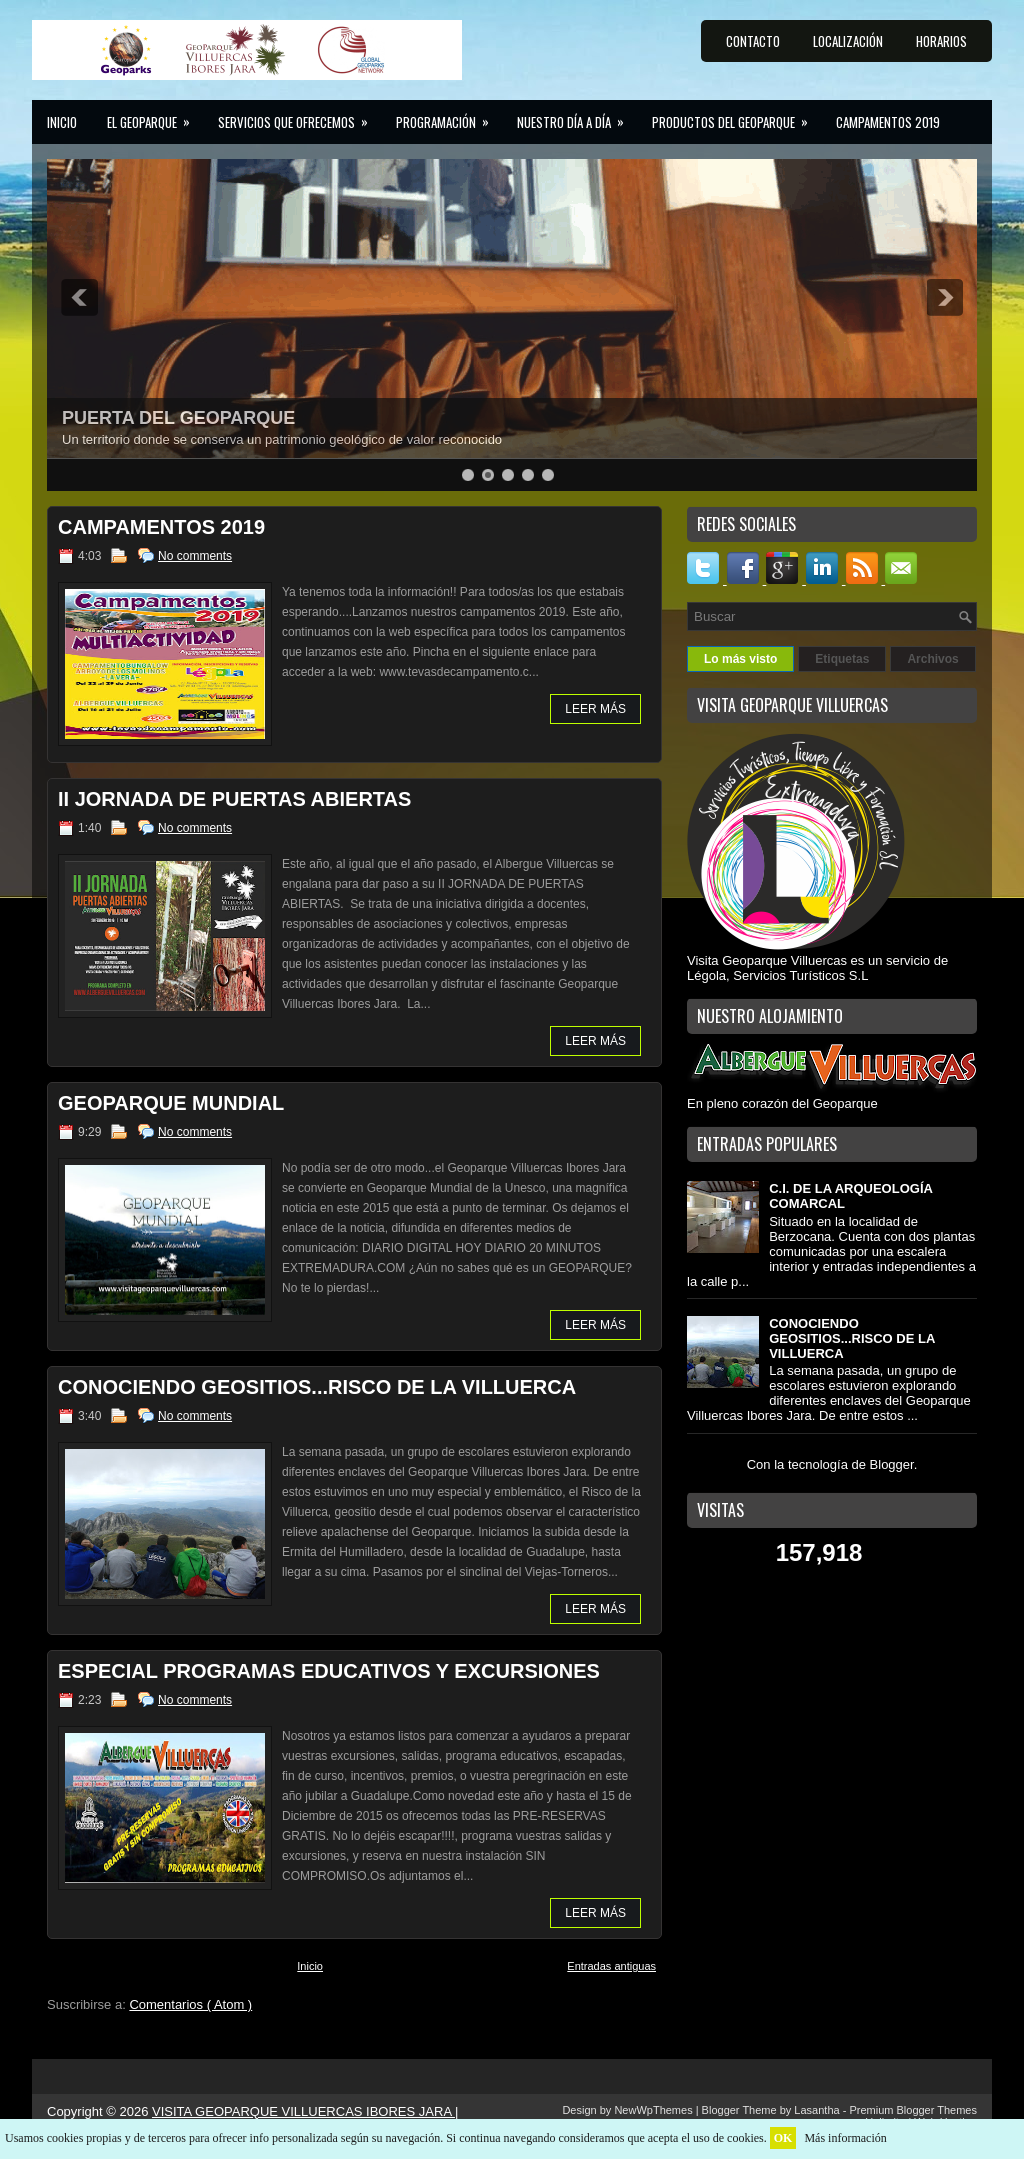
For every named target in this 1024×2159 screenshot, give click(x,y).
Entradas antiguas (611, 1966)
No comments (195, 556)
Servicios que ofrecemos (299, 116)
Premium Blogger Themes (913, 2110)
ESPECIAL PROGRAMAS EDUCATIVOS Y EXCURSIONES (329, 1671)
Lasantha (818, 2110)
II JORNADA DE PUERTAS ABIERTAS (234, 799)
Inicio (62, 122)
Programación (449, 116)
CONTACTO (753, 41)
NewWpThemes (654, 2110)
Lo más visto (740, 659)
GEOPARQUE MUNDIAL (171, 1103)
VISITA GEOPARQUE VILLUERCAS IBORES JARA (303, 2111)
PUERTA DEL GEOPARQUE (178, 418)
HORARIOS (941, 41)
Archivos (932, 659)
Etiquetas (842, 659)
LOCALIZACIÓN (848, 41)
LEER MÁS (595, 709)
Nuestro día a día (577, 116)
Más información (845, 2138)
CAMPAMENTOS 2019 (888, 122)
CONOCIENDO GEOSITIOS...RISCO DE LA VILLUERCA (317, 1387)
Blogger (892, 1464)
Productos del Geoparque (736, 116)
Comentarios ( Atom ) (190, 2004)
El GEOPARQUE (155, 116)
